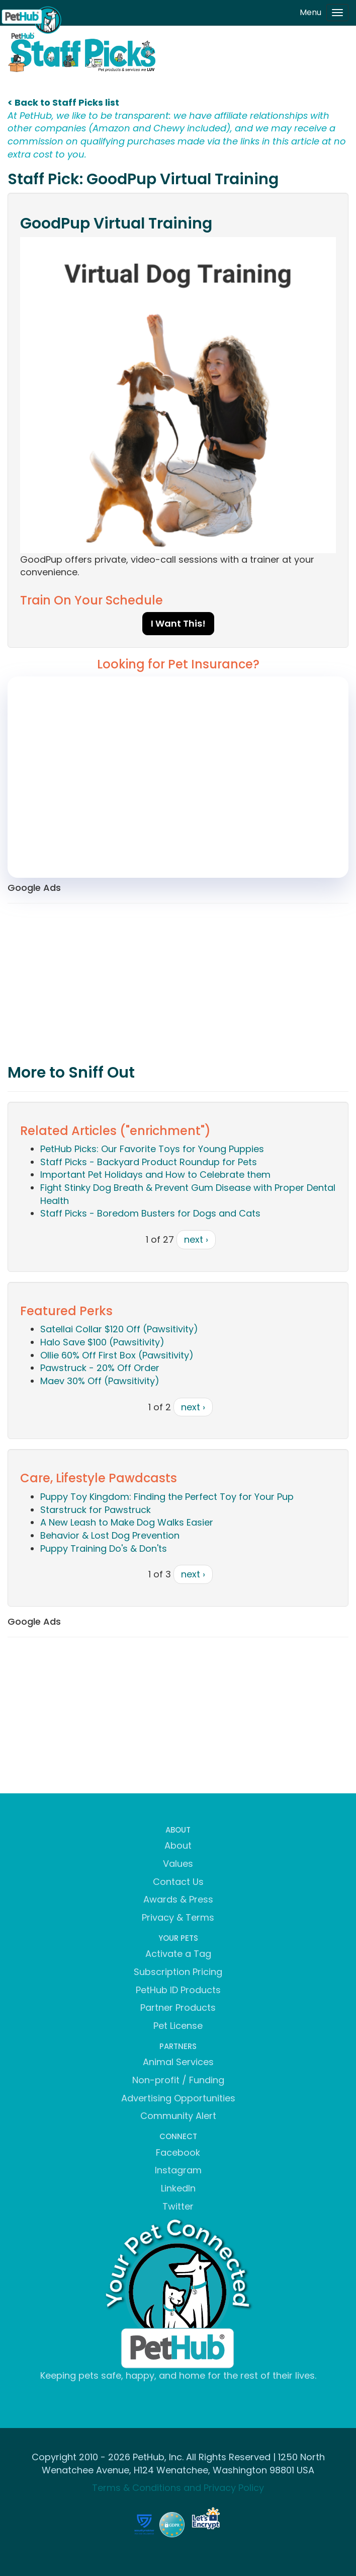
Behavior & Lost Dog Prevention (110, 1535)
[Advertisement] (178, 984)
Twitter (178, 2206)
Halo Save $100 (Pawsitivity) (102, 1342)
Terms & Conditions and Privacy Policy (178, 2487)
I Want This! (178, 623)
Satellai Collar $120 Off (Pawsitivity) (119, 1329)
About (178, 1845)
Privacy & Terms (178, 1917)
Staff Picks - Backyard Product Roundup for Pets (148, 1162)
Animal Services (178, 2062)
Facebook (178, 2152)
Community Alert (178, 2115)
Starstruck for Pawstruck (95, 1509)
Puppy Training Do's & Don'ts (103, 1548)
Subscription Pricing (178, 1971)
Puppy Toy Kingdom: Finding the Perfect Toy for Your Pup (167, 1496)
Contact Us (178, 1881)
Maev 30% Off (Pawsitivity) (99, 1381)
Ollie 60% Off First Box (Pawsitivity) (117, 1355)
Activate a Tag (178, 1953)
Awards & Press (178, 1899)
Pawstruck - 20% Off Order (99, 1367)
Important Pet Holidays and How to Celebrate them (155, 1174)
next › (196, 1239)
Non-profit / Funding (178, 2080)
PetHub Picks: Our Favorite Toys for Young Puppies (152, 1149)
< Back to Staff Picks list (63, 102)
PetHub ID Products (178, 1990)
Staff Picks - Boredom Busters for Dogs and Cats (150, 1213)
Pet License (178, 2025)
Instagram (178, 2170)
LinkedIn (178, 2188)
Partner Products (178, 2007)
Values (178, 1863)
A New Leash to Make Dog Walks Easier (126, 1522)
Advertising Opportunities (178, 2098)
